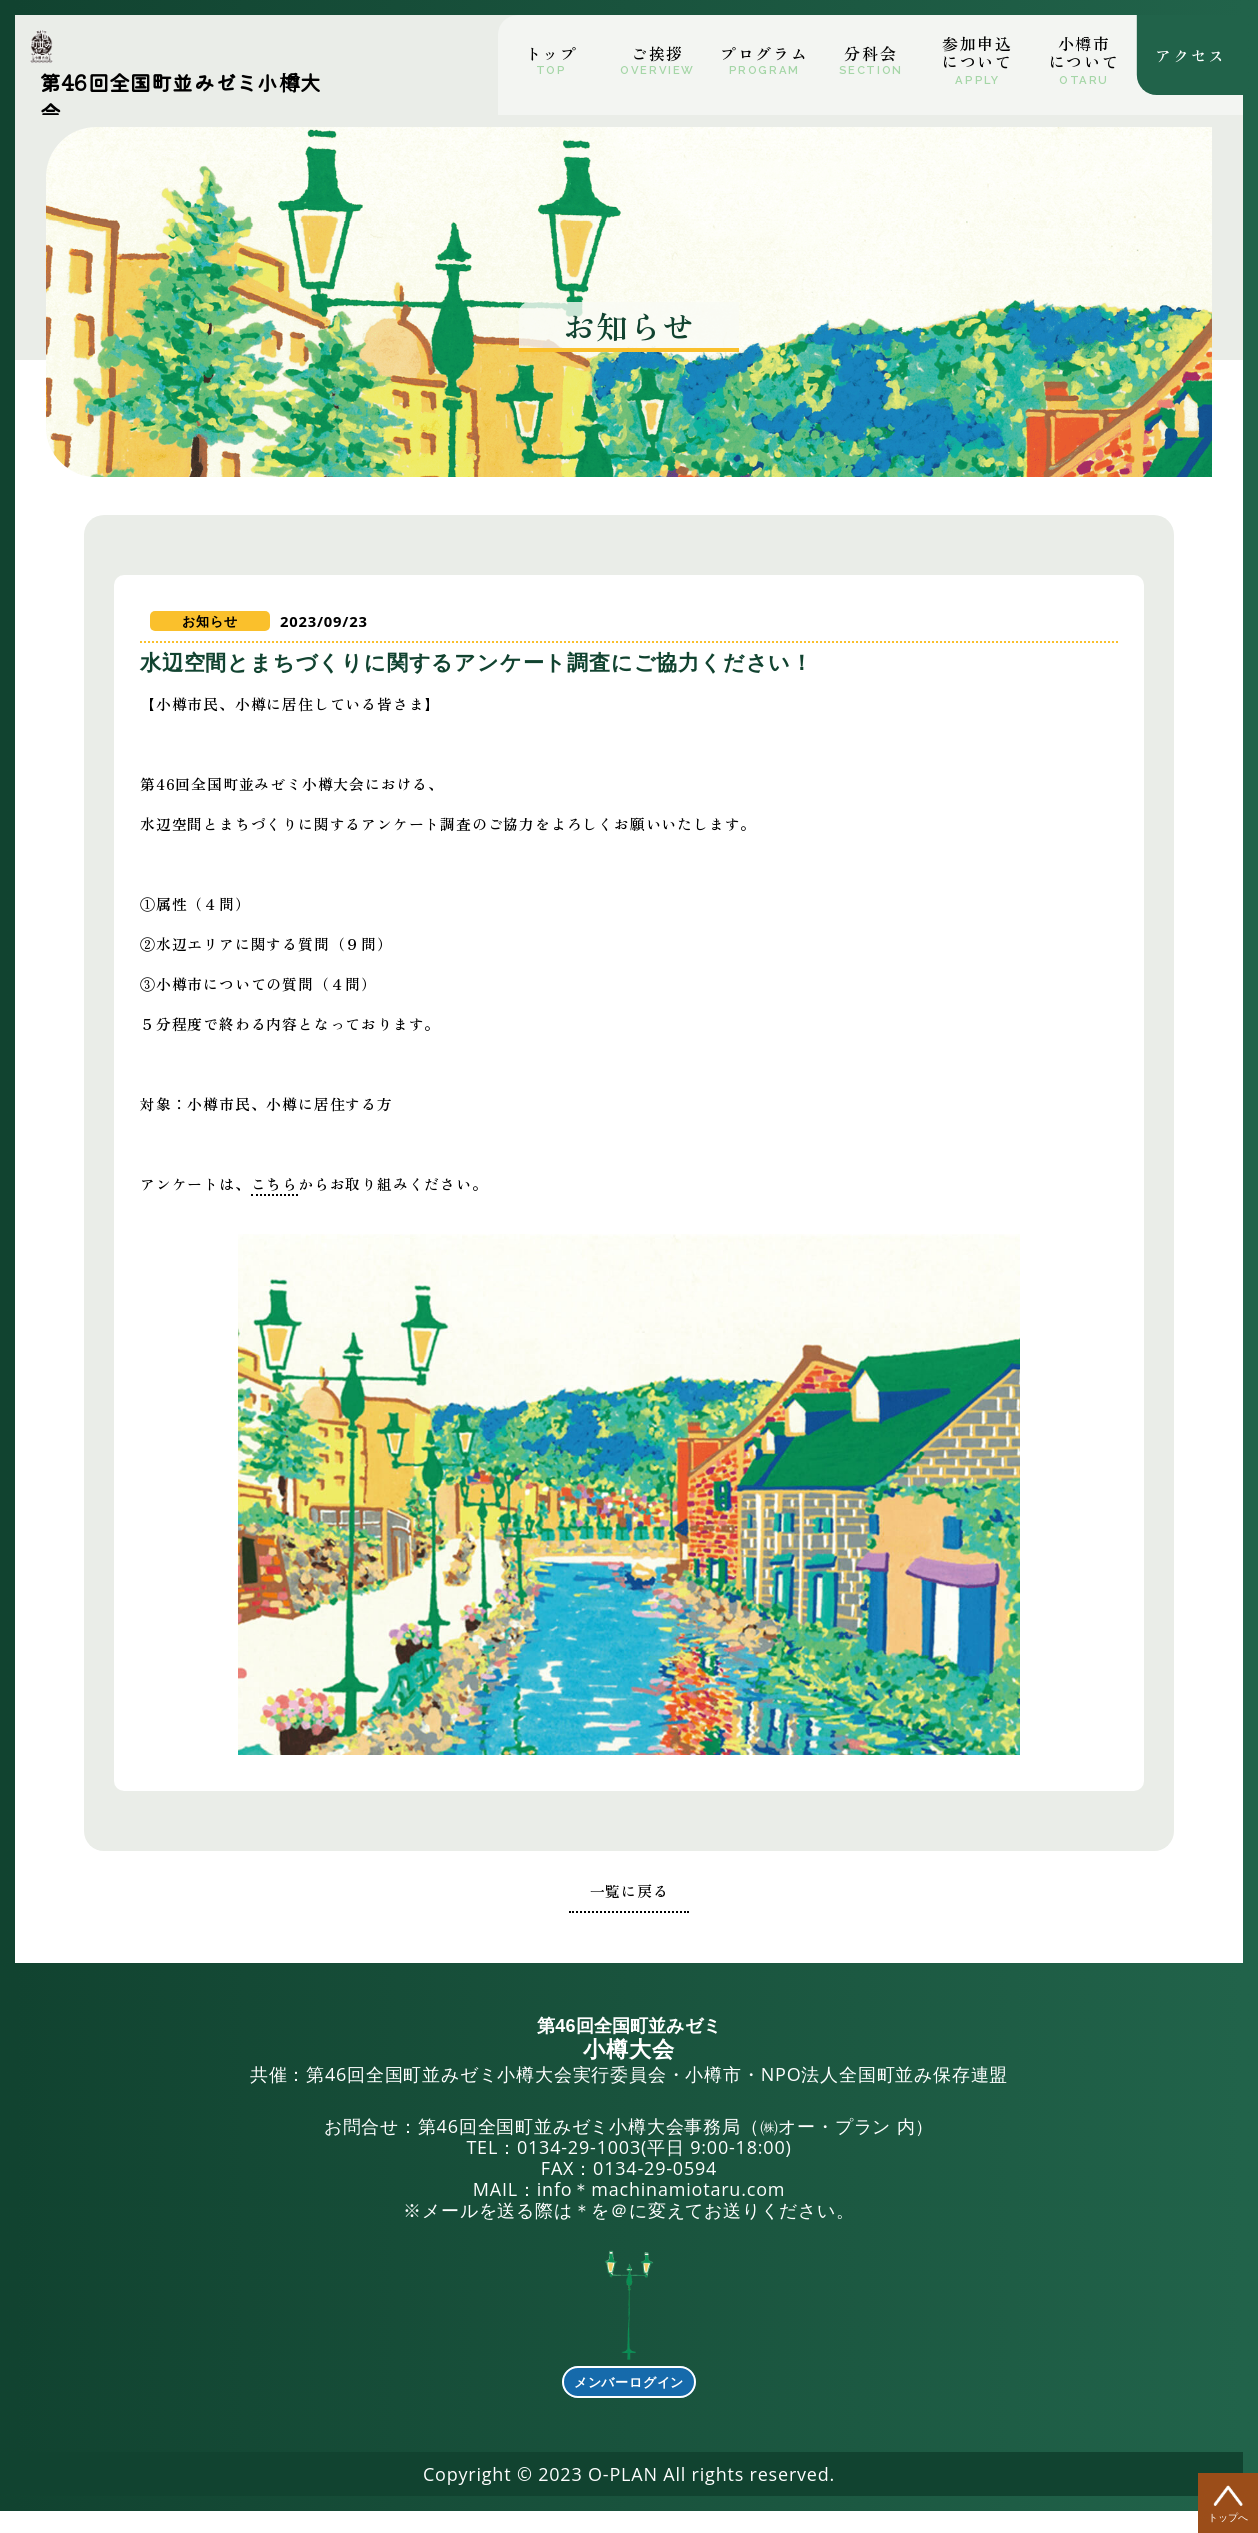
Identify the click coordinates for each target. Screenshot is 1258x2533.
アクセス (1190, 49)
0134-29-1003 (579, 2170)
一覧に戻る (629, 1914)
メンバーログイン (629, 2404)
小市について (1084, 52)
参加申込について (977, 52)
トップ (551, 53)
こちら (324, 1208)
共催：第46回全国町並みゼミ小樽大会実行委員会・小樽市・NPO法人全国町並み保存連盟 (629, 2074)
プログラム (764, 53)
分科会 (870, 53)
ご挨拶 (657, 53)
